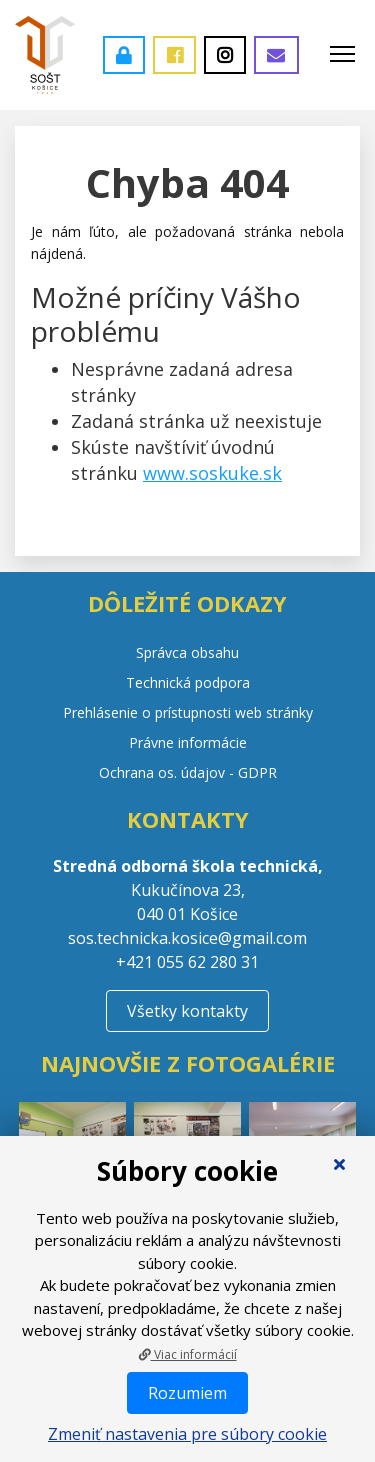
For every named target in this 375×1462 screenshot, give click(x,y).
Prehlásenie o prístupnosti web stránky (188, 712)
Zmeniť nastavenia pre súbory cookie (187, 1434)
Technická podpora (188, 682)
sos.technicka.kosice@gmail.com (187, 938)
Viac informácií (188, 1354)
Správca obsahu (187, 652)
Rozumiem (187, 1393)
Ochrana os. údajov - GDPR (188, 772)
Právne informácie (188, 742)
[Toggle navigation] (342, 55)
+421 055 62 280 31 (187, 962)
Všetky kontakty (187, 1011)
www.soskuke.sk (212, 473)
